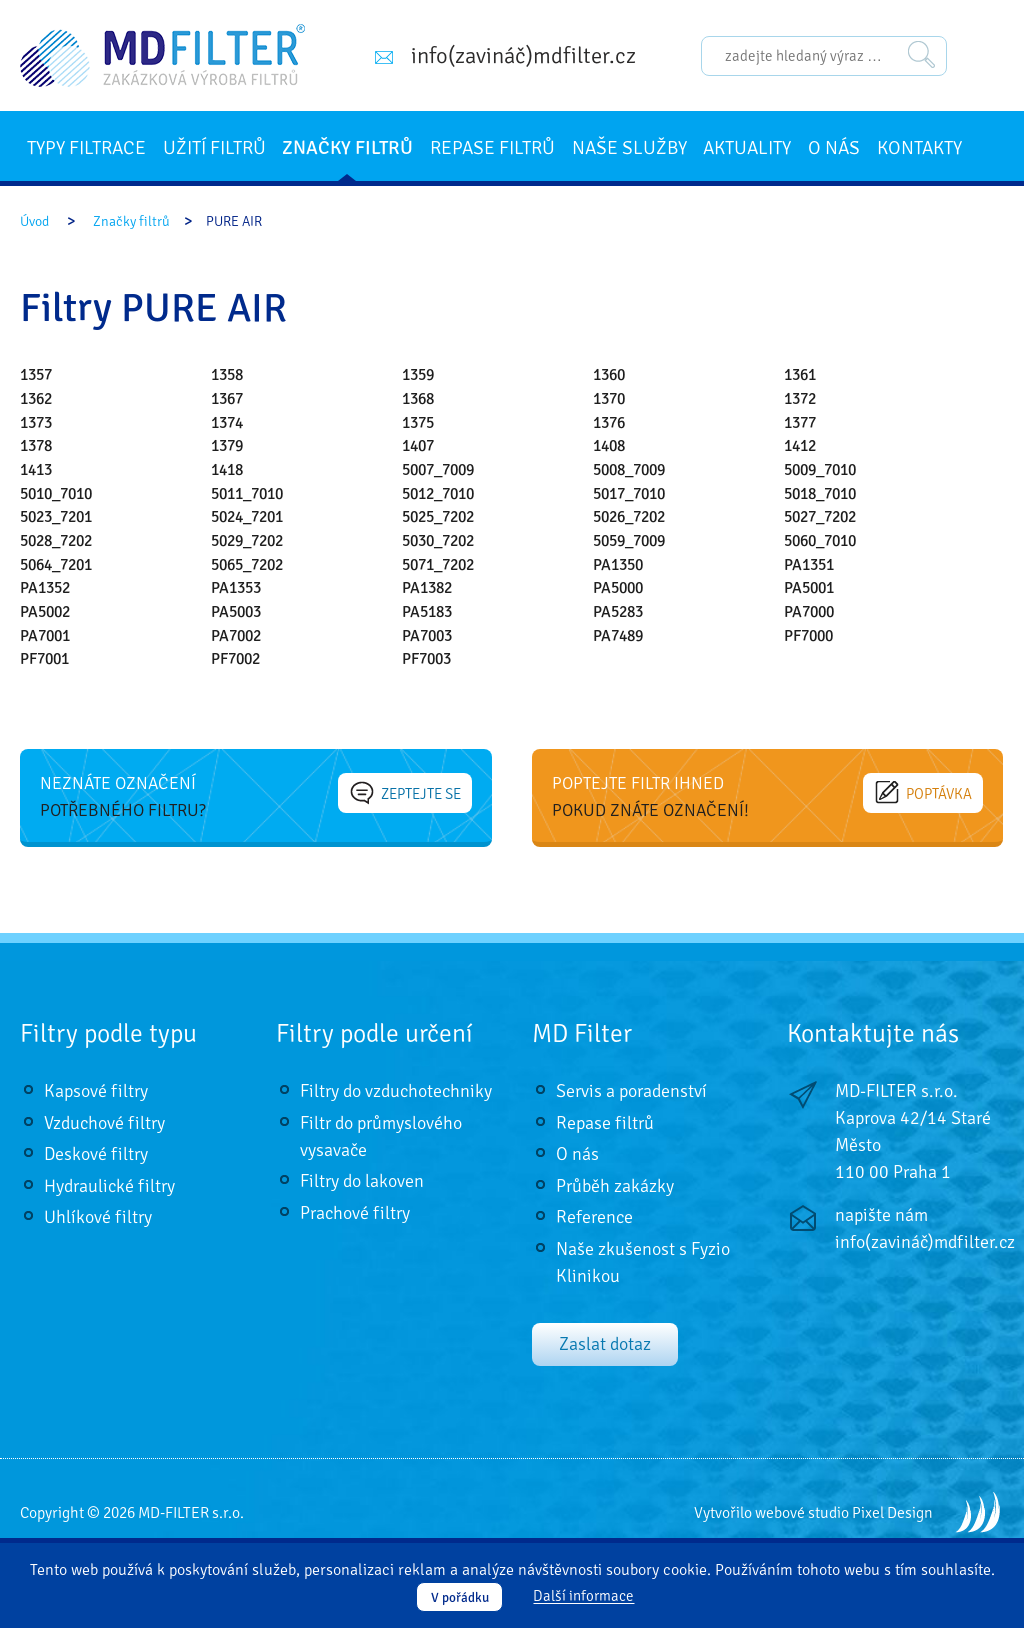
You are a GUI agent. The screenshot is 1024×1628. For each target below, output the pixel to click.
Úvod (34, 221)
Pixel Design (892, 1513)
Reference (594, 1217)
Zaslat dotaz (605, 1344)
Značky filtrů (347, 148)
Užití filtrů (214, 148)
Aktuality (747, 148)
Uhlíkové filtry (98, 1217)
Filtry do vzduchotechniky (396, 1091)
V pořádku (460, 1597)
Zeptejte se (406, 793)
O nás (834, 148)
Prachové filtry (355, 1213)
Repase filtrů (492, 148)
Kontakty (919, 148)
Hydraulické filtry (109, 1186)
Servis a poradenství (631, 1091)
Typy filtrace (86, 148)
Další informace (583, 1597)
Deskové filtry (96, 1154)
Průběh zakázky (615, 1186)
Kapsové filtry (96, 1091)
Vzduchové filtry (104, 1123)
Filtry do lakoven (362, 1181)
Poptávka (924, 793)
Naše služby (629, 148)
